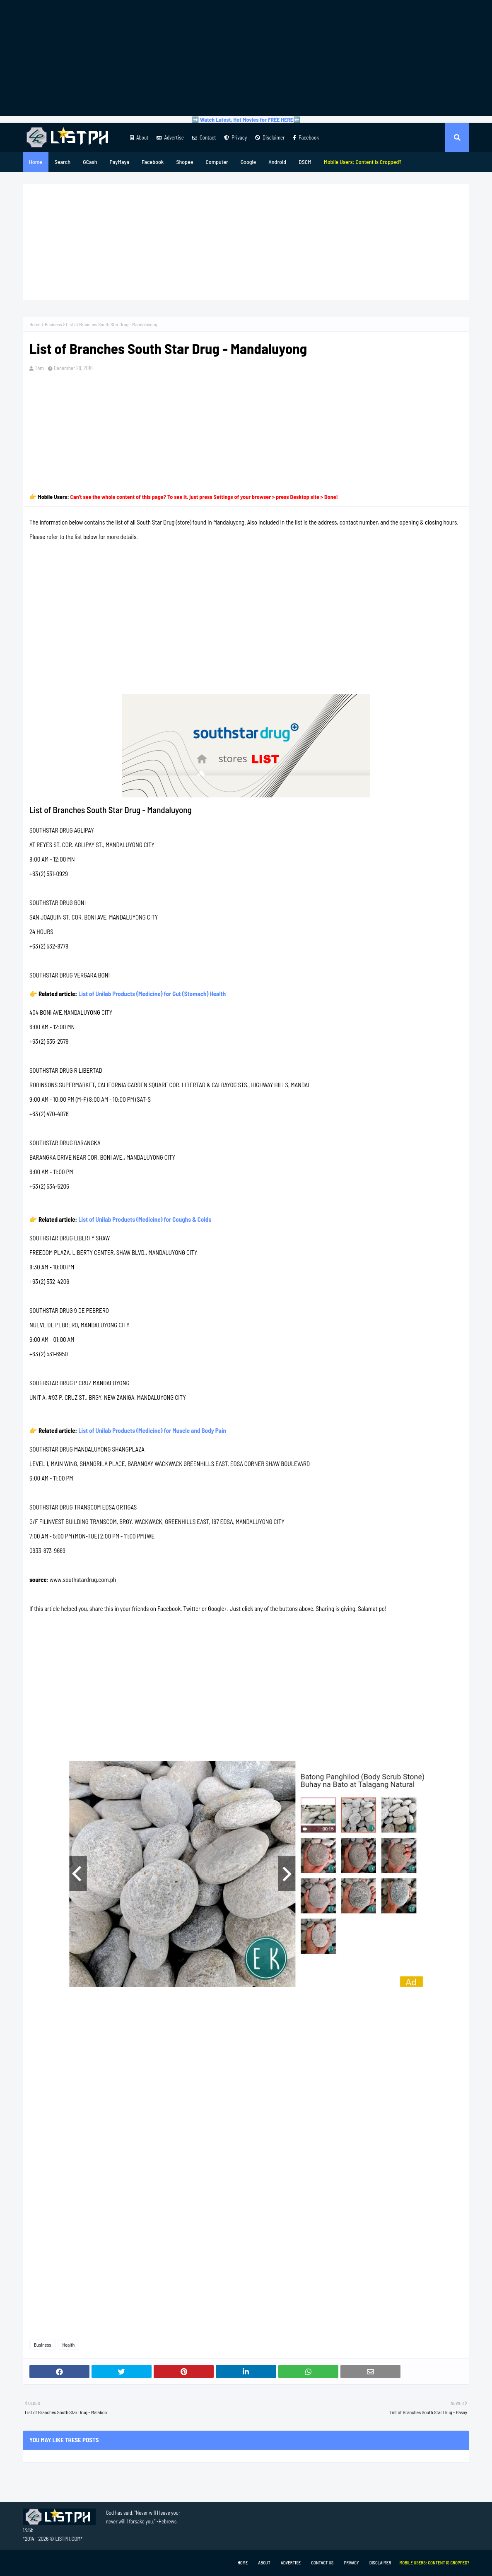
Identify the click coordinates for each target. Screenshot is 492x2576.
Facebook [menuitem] (153, 161)
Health (68, 2344)
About (139, 137)
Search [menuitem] (62, 161)
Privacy (235, 137)
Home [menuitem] (35, 161)
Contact (204, 137)
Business (53, 324)
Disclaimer (270, 137)
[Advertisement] (246, 58)
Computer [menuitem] (216, 161)
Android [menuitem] (277, 161)
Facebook (306, 137)
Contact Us (322, 2562)
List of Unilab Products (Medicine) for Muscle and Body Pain (152, 1430)
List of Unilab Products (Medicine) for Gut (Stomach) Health (152, 993)
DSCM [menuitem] (305, 161)
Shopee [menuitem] (184, 161)
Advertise (170, 137)
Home (35, 324)
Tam (39, 368)
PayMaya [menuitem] (119, 161)
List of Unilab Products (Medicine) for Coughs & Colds (144, 1219)
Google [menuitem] (248, 161)
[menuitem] (363, 162)
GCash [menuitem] (90, 161)
